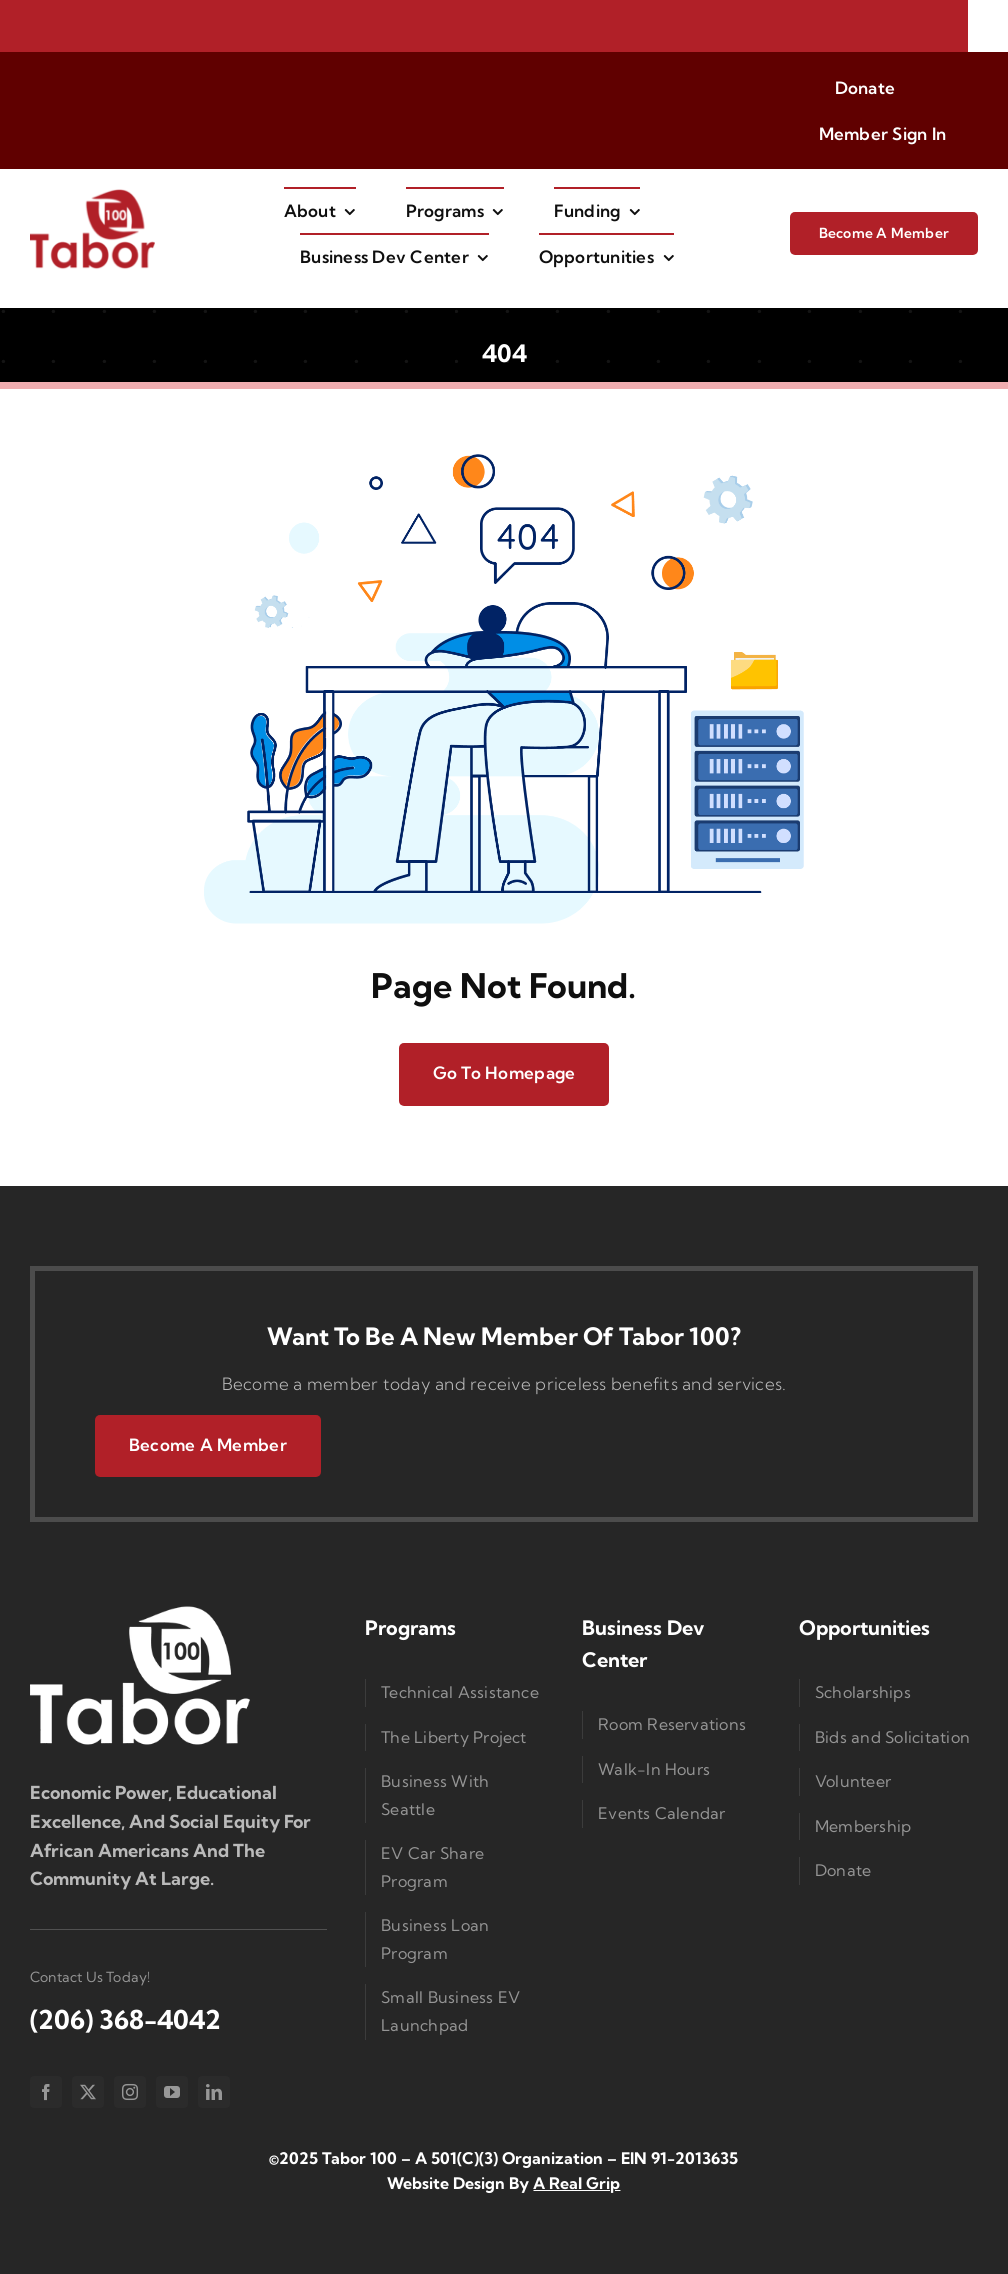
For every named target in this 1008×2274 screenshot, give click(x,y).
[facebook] (46, 2092)
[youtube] (172, 2092)
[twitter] (88, 2092)
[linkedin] (214, 2092)
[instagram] (130, 2092)
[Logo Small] (140, 1610)
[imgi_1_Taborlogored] (92, 195)
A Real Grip (576, 2183)
